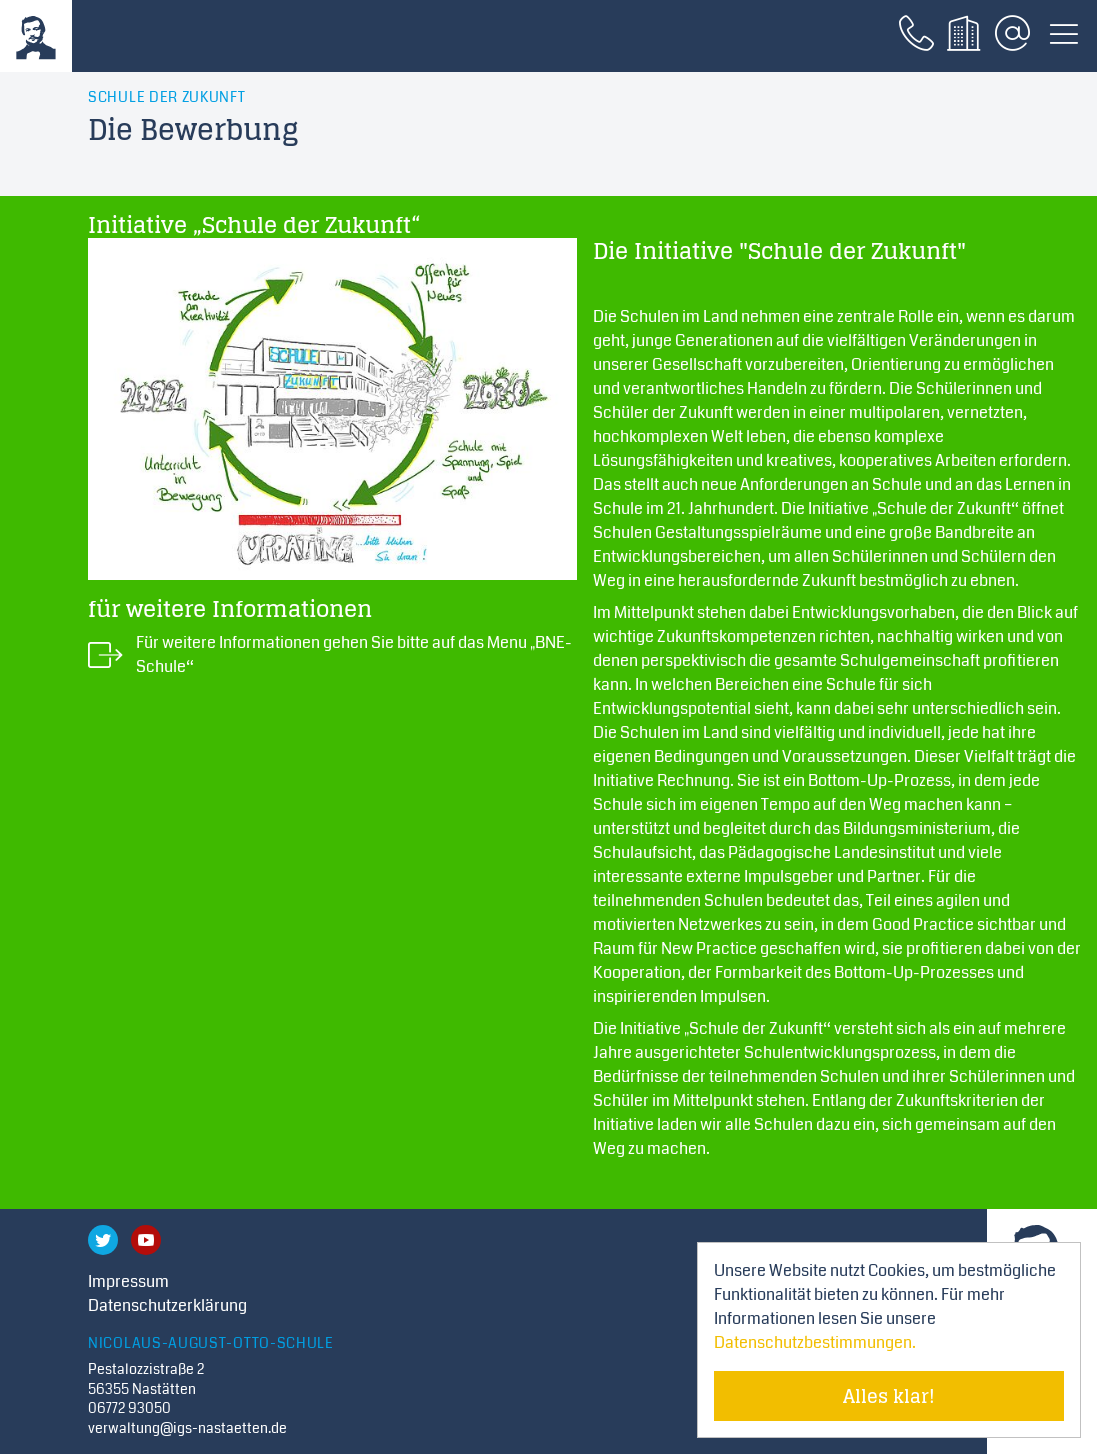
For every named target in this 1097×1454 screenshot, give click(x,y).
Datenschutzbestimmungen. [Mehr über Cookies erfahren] (815, 1342)
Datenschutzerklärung (167, 1305)
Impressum (128, 1281)
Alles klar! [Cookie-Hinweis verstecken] (889, 1396)
